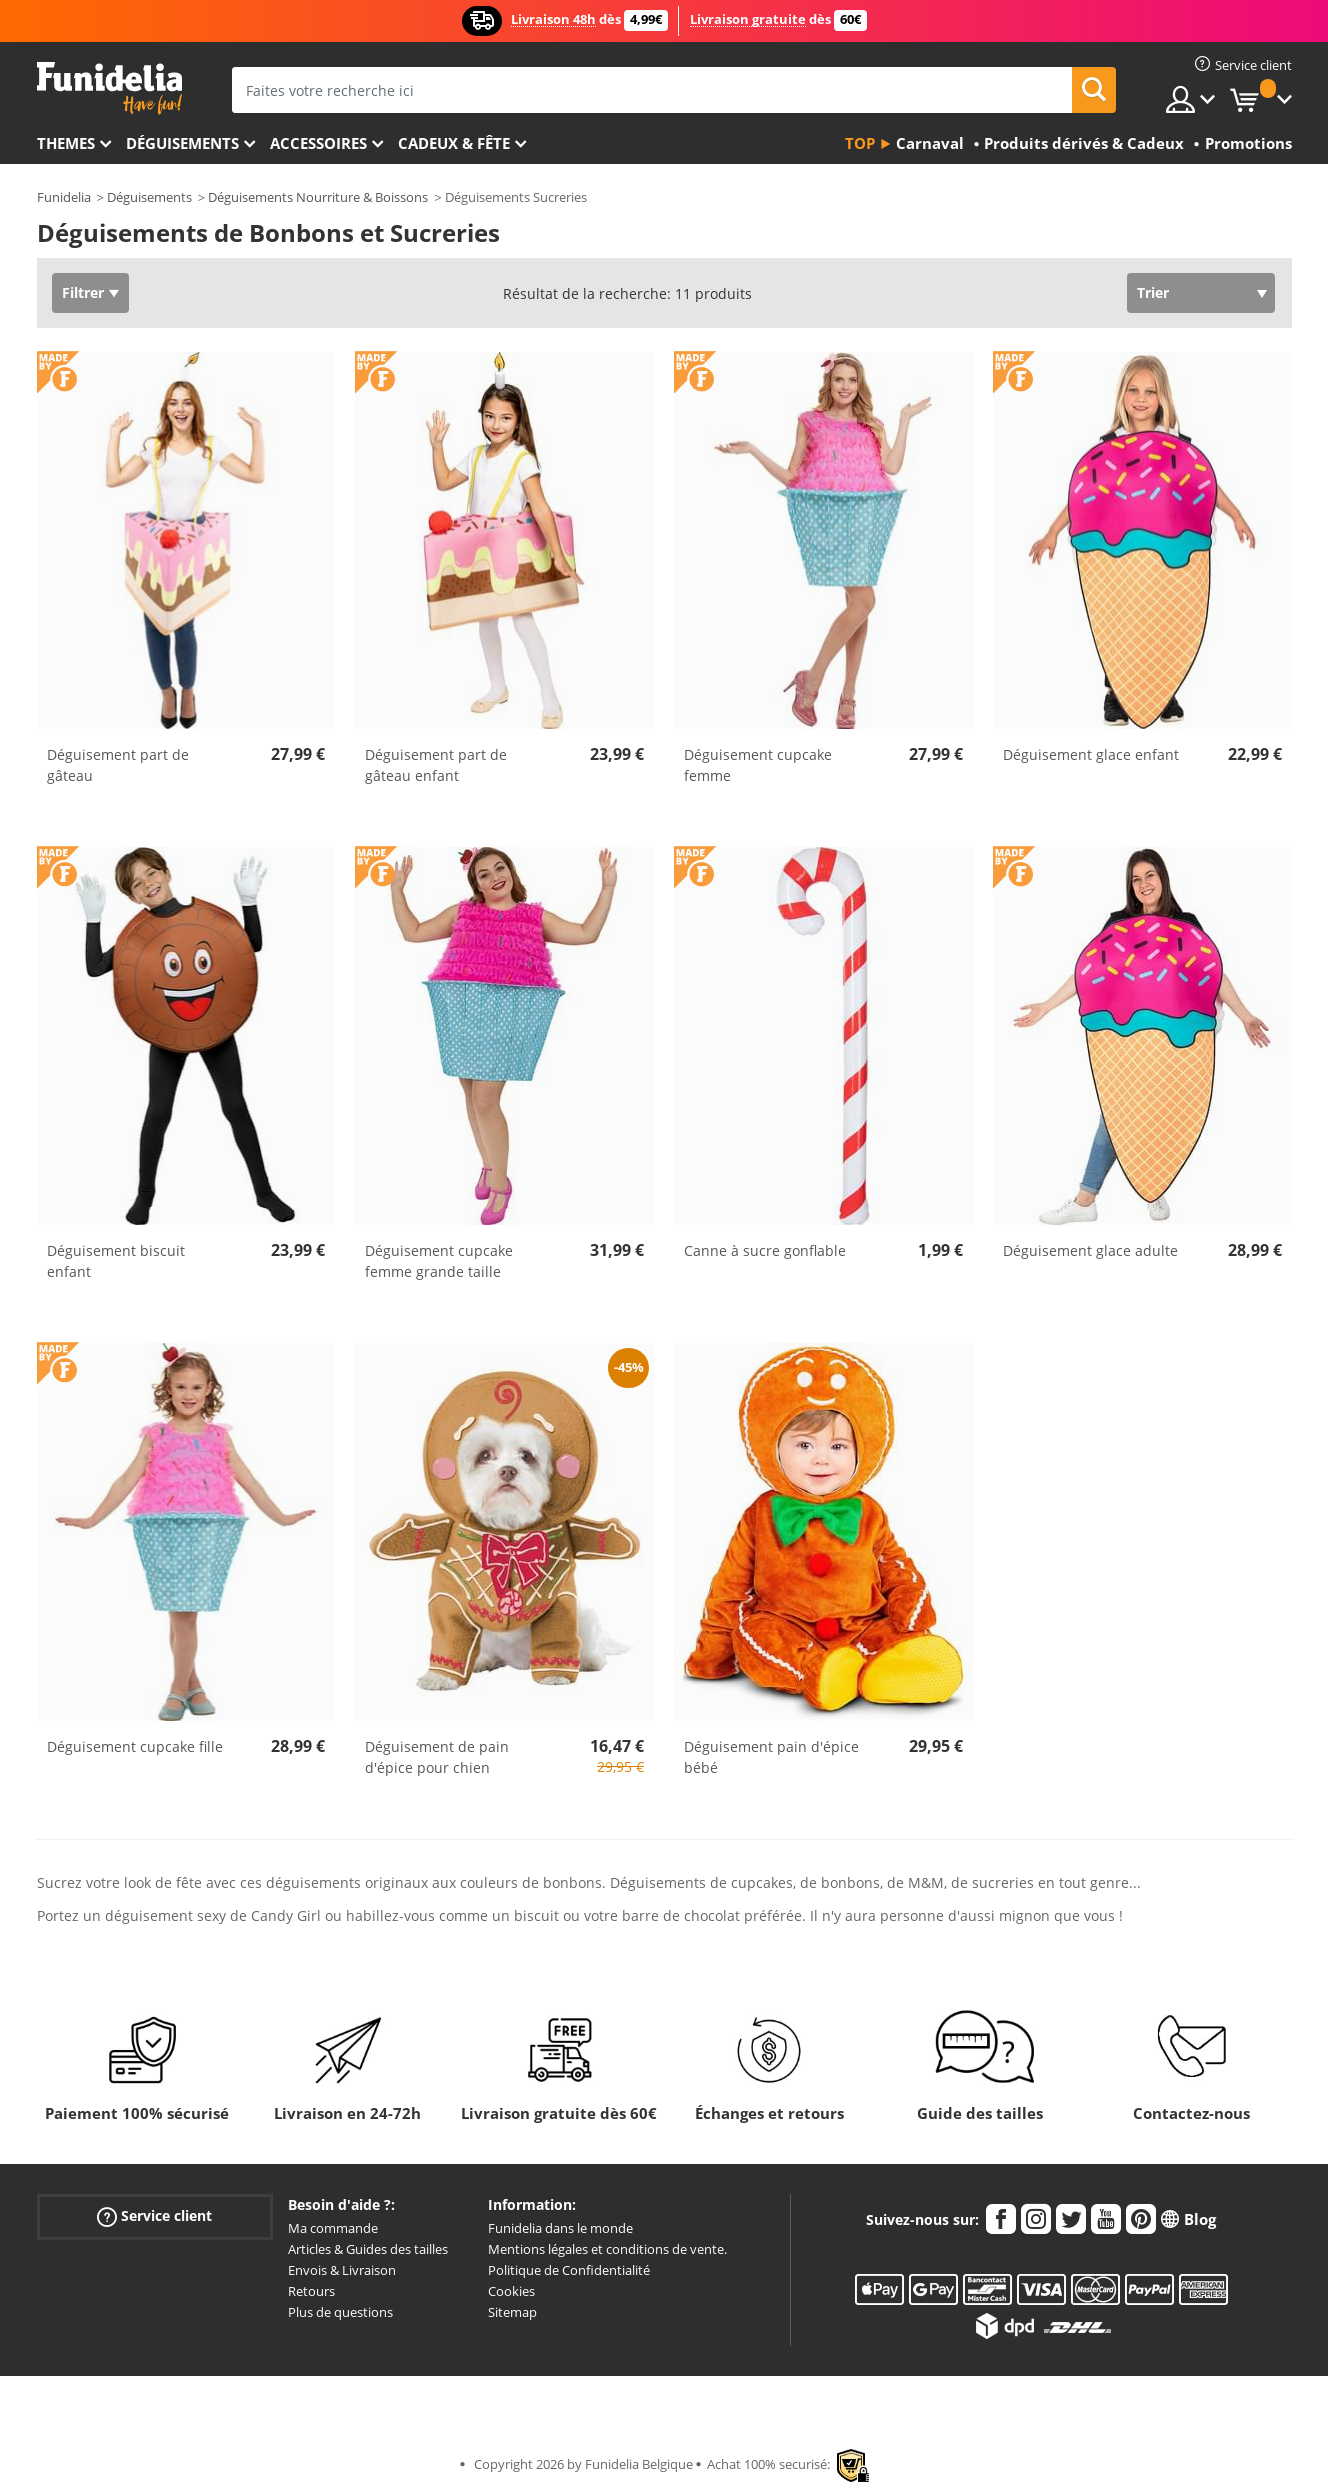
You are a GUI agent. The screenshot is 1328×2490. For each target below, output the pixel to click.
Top (860, 143)
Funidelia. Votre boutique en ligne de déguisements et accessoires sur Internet (109, 88)
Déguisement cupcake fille (135, 1746)
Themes (66, 143)
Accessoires (318, 143)
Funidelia (64, 197)
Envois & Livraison (342, 2270)
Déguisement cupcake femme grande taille (439, 1261)
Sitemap (512, 2312)
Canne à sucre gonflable (765, 1250)
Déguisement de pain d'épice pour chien (437, 1757)
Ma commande (333, 2228)
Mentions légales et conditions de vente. (607, 2249)
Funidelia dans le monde (560, 2228)
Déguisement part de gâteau (118, 765)
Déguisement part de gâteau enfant (436, 765)
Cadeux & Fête (454, 143)
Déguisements (182, 143)
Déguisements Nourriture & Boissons (318, 197)
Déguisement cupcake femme (758, 765)
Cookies (511, 2291)
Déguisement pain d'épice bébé (771, 1757)
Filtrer (83, 292)
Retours (311, 2291)
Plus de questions (340, 2312)
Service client (154, 2216)
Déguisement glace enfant (1091, 754)
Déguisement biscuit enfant (116, 1261)
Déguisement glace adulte (1090, 1250)
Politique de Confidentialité (569, 2270)
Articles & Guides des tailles (368, 2249)
